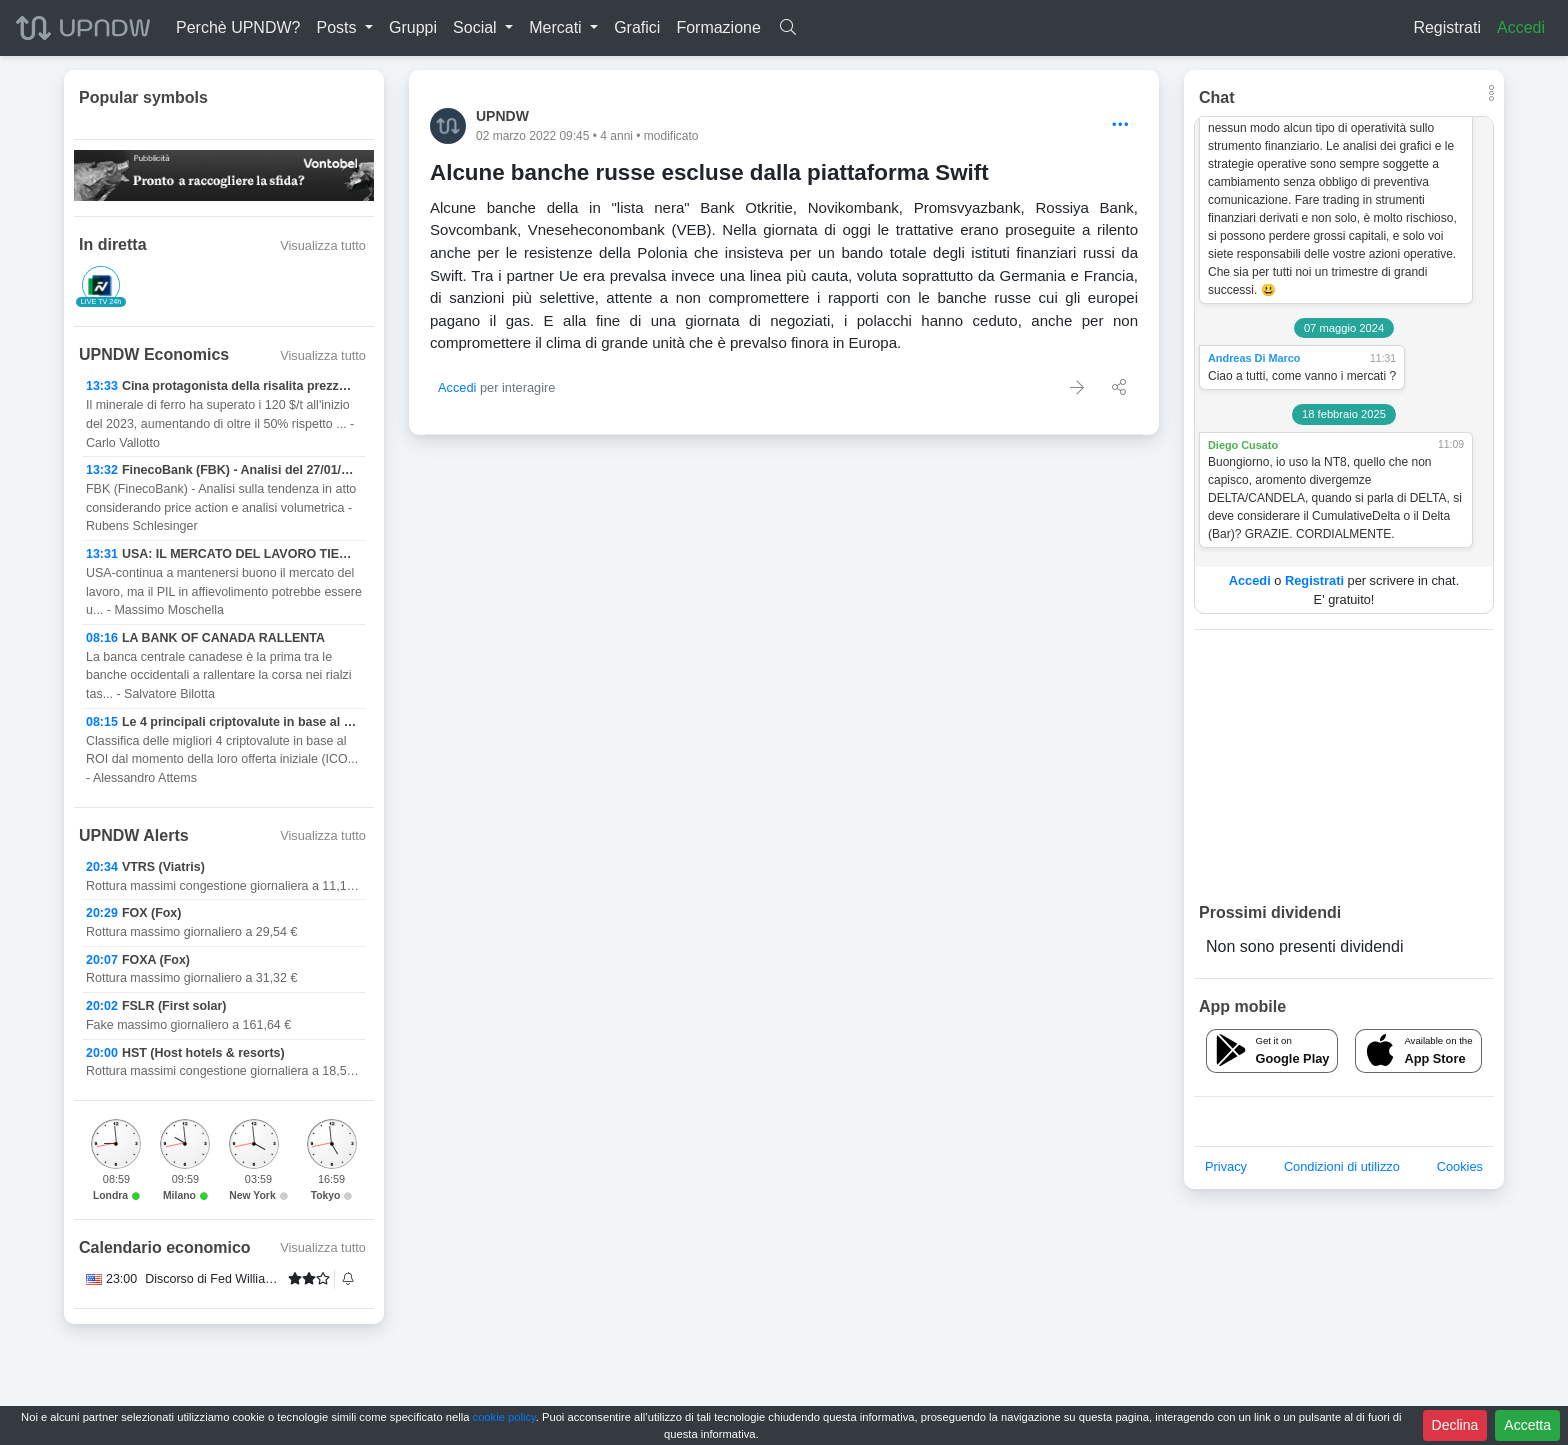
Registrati (1447, 27)
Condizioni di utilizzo (1342, 1166)
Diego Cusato (1243, 445)
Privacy (1226, 1166)
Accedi (1521, 27)
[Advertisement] (1344, 765)
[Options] (1120, 125)
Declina (1455, 1425)
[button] (344, 28)
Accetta (1527, 1425)
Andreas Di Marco (1254, 358)
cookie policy (504, 1417)
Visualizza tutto (323, 245)
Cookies (1460, 1166)
